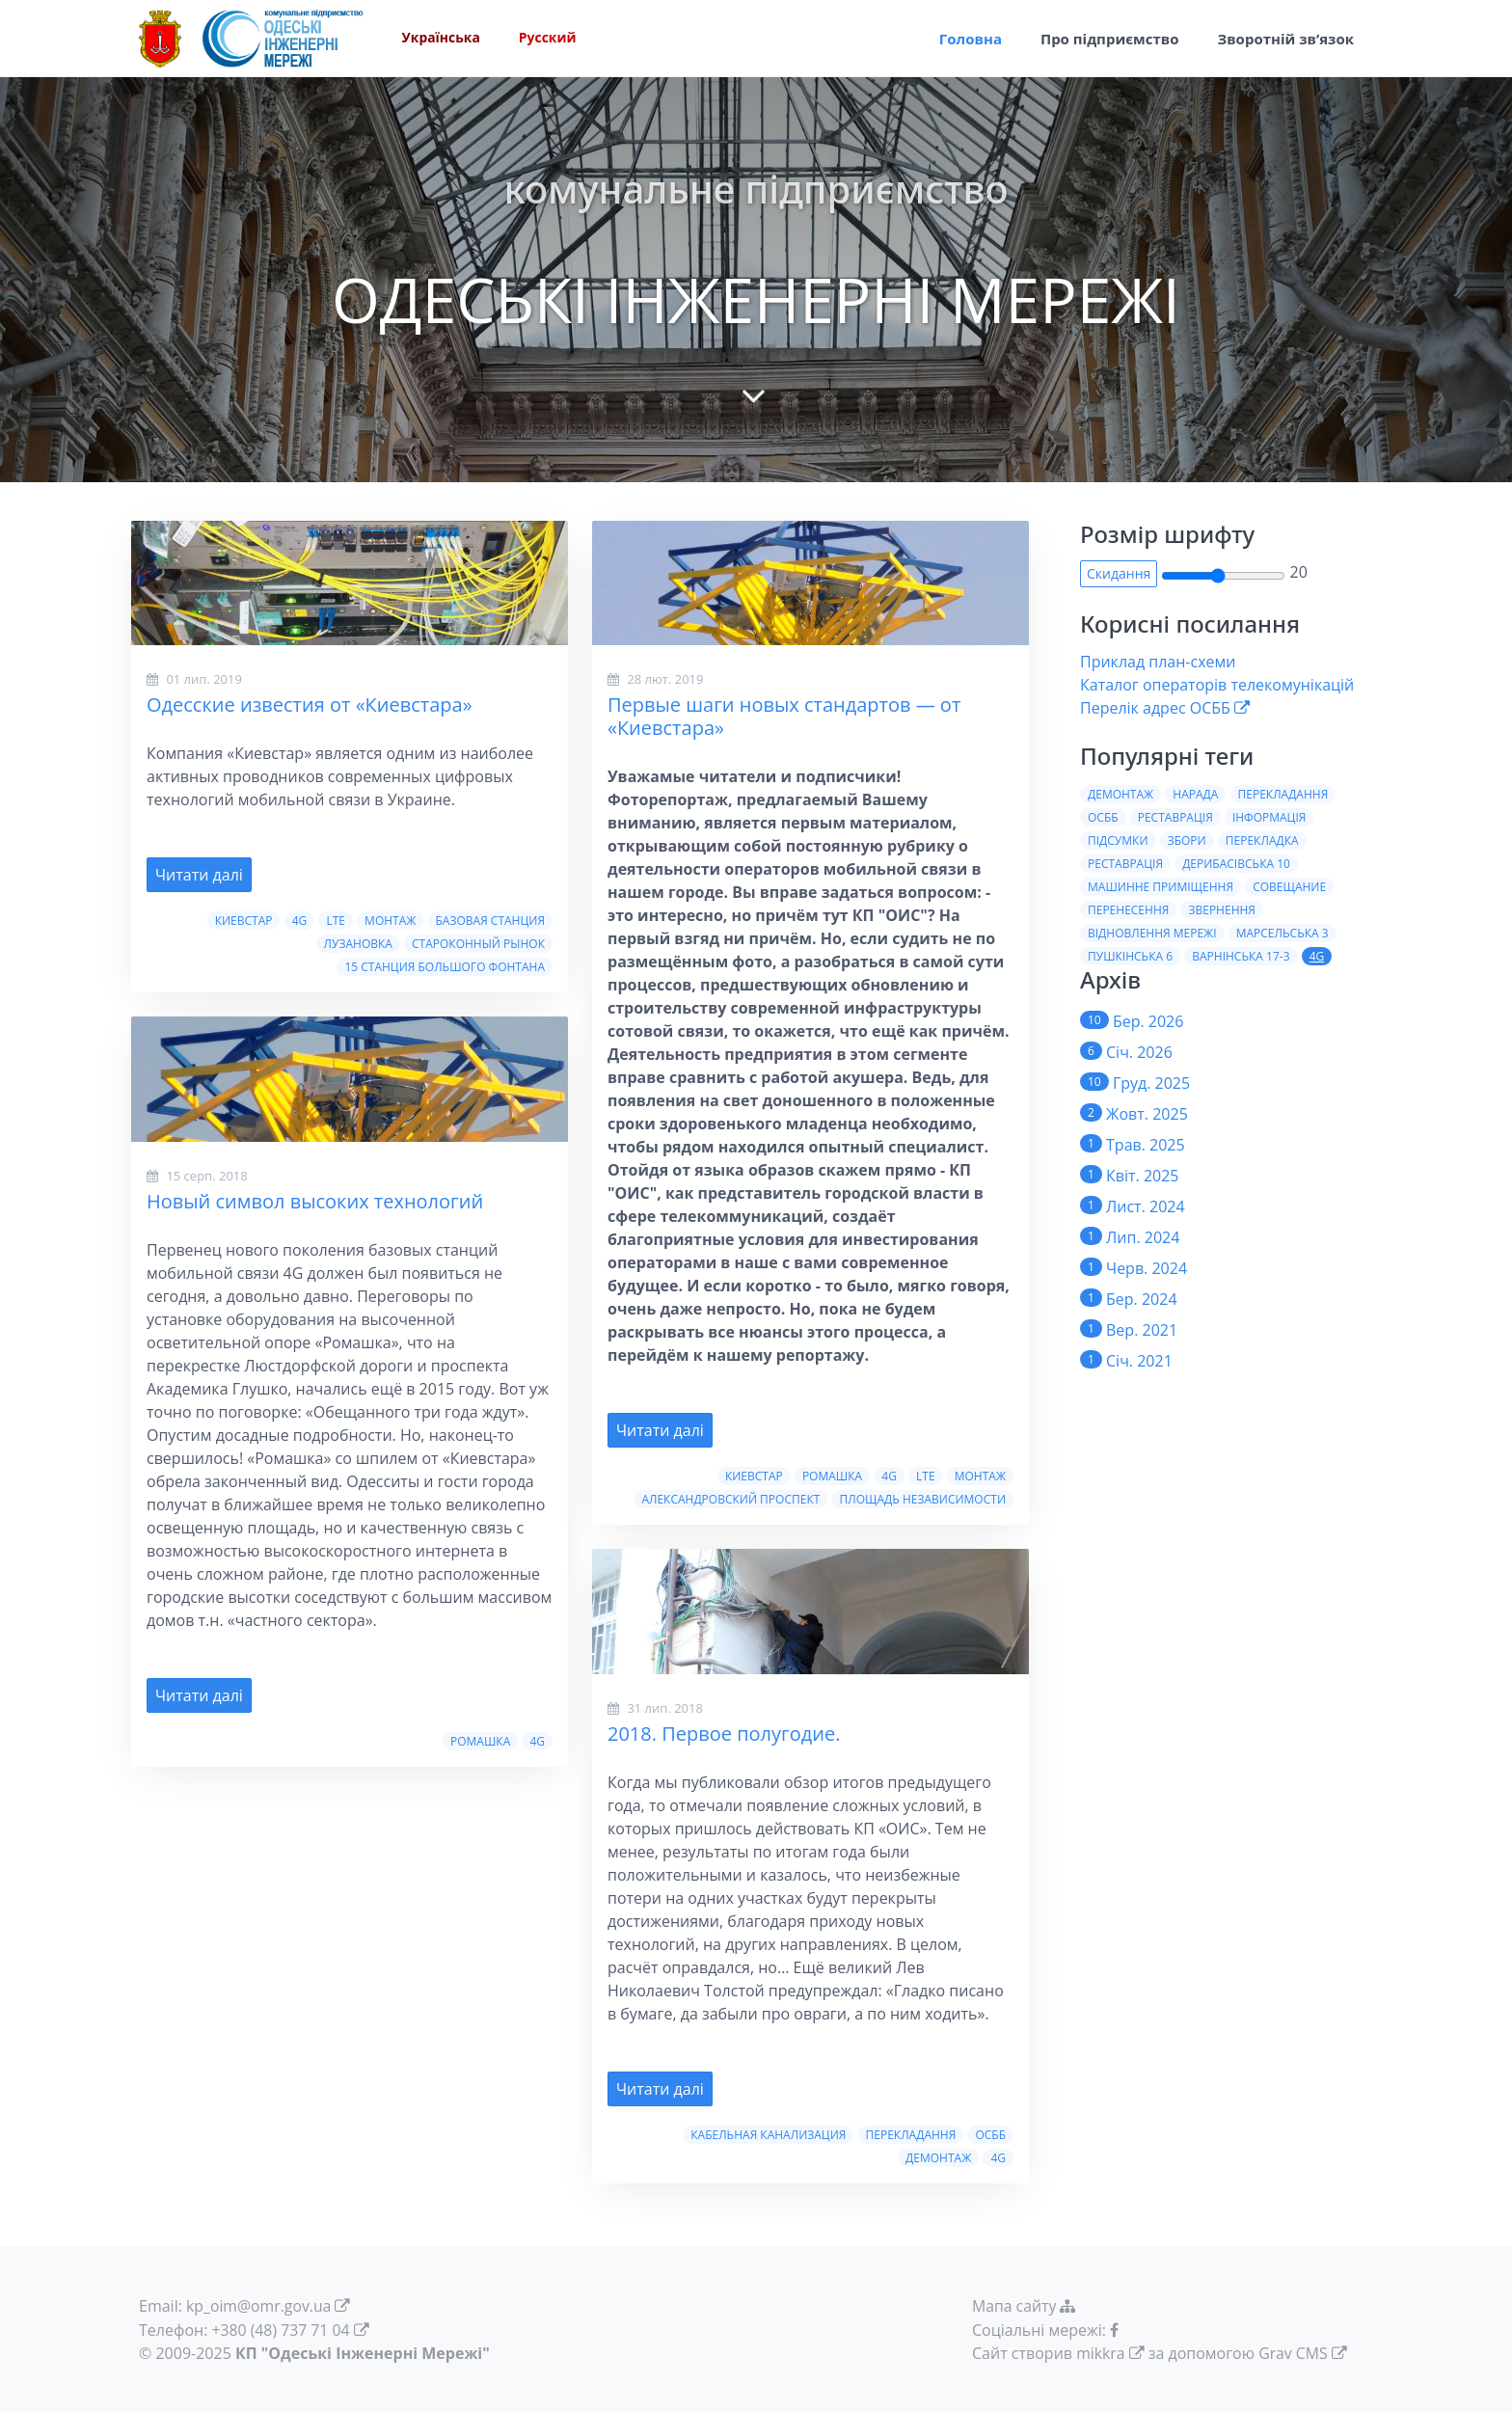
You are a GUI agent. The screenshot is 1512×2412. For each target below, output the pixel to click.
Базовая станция (490, 920)
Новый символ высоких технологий (315, 1201)
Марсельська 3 (1282, 933)
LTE (335, 920)
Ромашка (480, 1741)
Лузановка (358, 943)
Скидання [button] (1118, 573)
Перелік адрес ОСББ (1155, 707)
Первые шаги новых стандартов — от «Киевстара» (784, 716)
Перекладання (911, 2135)
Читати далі (199, 874)
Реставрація (1175, 817)
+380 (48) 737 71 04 (282, 2329)
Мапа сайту (1027, 2306)
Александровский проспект (730, 1499)
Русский (549, 39)
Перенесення (1128, 910)
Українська (441, 39)
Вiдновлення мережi (1152, 933)
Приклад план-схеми (1157, 661)
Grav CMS (1294, 2352)
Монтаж (390, 920)
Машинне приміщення (1160, 887)
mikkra (1100, 2352)
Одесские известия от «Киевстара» (309, 704)
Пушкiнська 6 (1130, 956)
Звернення (1221, 910)
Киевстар (244, 920)
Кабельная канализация (768, 2135)
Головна (970, 38)
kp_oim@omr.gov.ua (259, 2306)
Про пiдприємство (1109, 38)
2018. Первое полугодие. (724, 1734)
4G (300, 920)
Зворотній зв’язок (1285, 38)
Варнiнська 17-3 (1240, 956)
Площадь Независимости (922, 1499)
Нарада (1195, 794)
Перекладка (1262, 840)
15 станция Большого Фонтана (444, 967)
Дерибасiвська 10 (1236, 863)
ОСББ (990, 2135)
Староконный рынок (478, 943)
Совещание (1289, 887)
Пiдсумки (1118, 840)
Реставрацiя (1125, 863)
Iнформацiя (1269, 817)
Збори (1187, 840)
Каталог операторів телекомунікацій (1217, 684)
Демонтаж (938, 2158)
